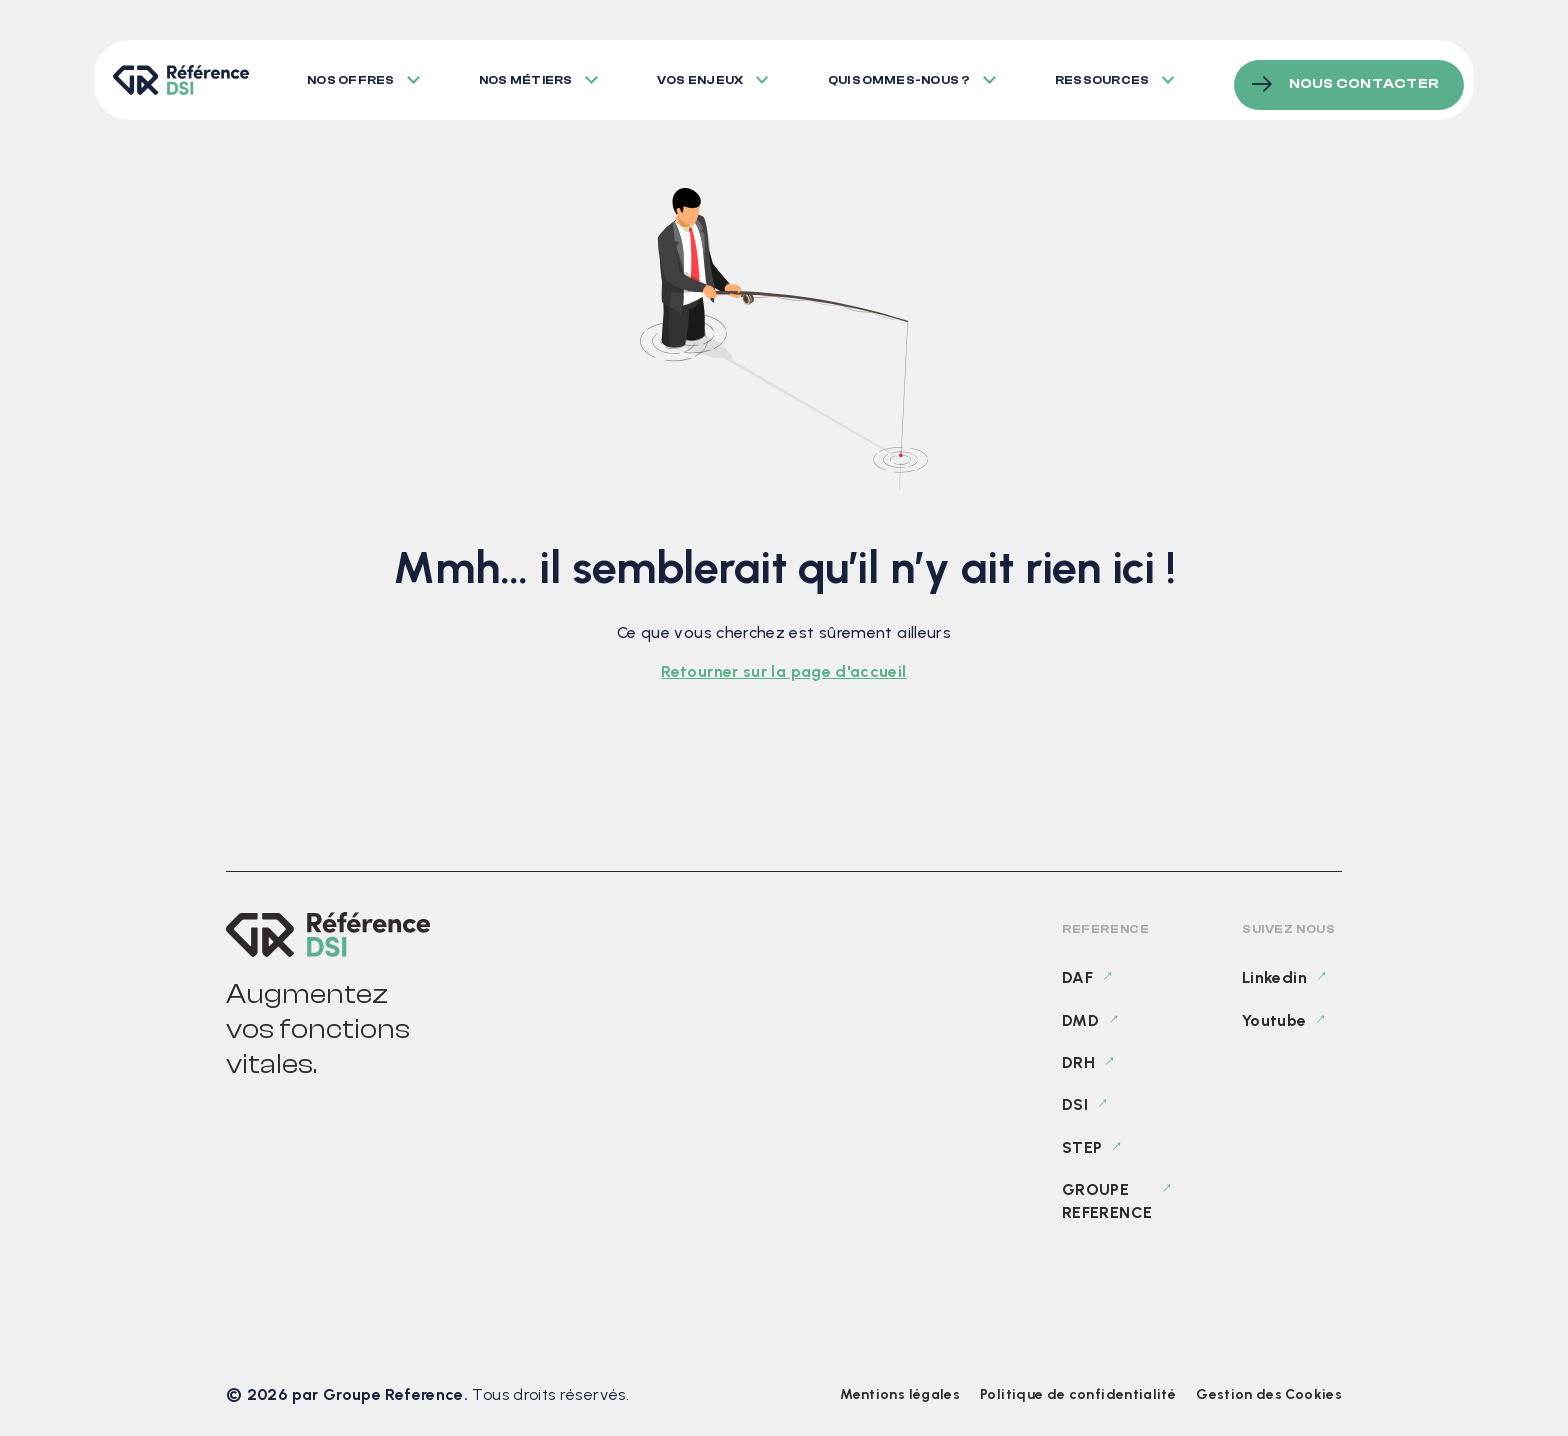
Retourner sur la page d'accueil (783, 671)
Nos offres (350, 75)
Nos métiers (528, 75)
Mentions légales (900, 1394)
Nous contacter (1364, 74)
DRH (1078, 1062)
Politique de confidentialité (1078, 1394)
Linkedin (1274, 977)
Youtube (1274, 1020)
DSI (1075, 1104)
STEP (1082, 1147)
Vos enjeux (704, 75)
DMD (1080, 1020)
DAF (1077, 977)
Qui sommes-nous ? (905, 75)
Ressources (1110, 75)
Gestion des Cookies (1269, 1394)
